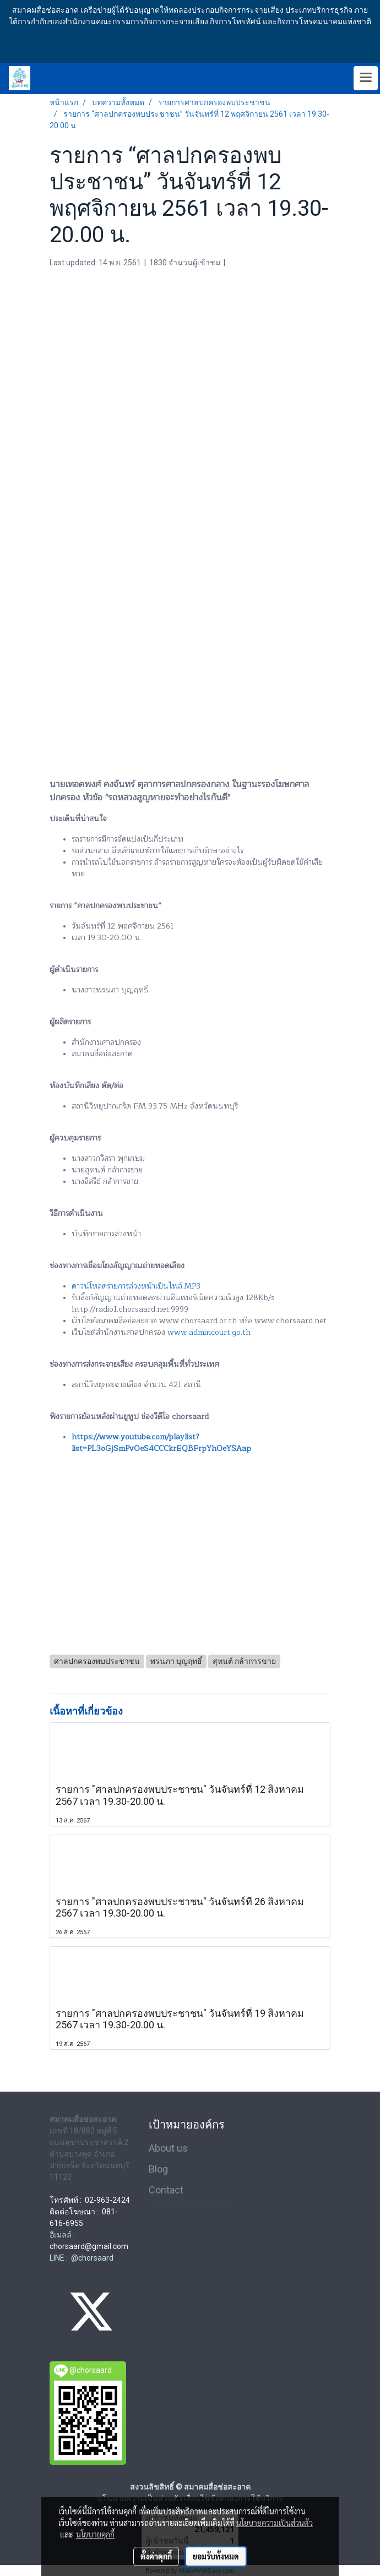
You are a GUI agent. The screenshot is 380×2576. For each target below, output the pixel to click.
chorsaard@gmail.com (89, 2246)
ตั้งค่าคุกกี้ (156, 2556)
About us (168, 2148)
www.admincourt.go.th (209, 1332)
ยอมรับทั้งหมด (216, 2556)
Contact (166, 2190)
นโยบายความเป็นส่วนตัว (274, 2523)
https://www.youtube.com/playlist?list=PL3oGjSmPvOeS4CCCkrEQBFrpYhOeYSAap (161, 1443)
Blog (158, 2169)
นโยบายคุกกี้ (95, 2534)
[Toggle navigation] (366, 78)
